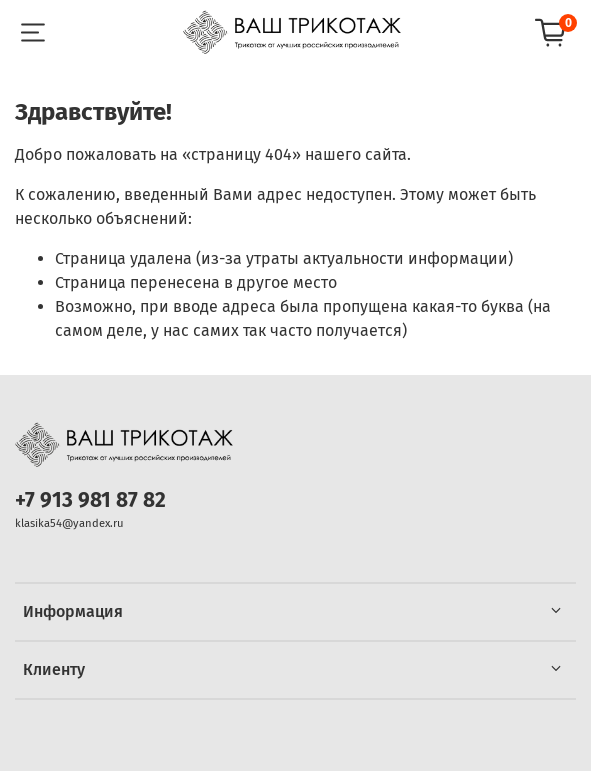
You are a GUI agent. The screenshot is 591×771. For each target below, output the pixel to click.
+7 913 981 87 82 (90, 500)
